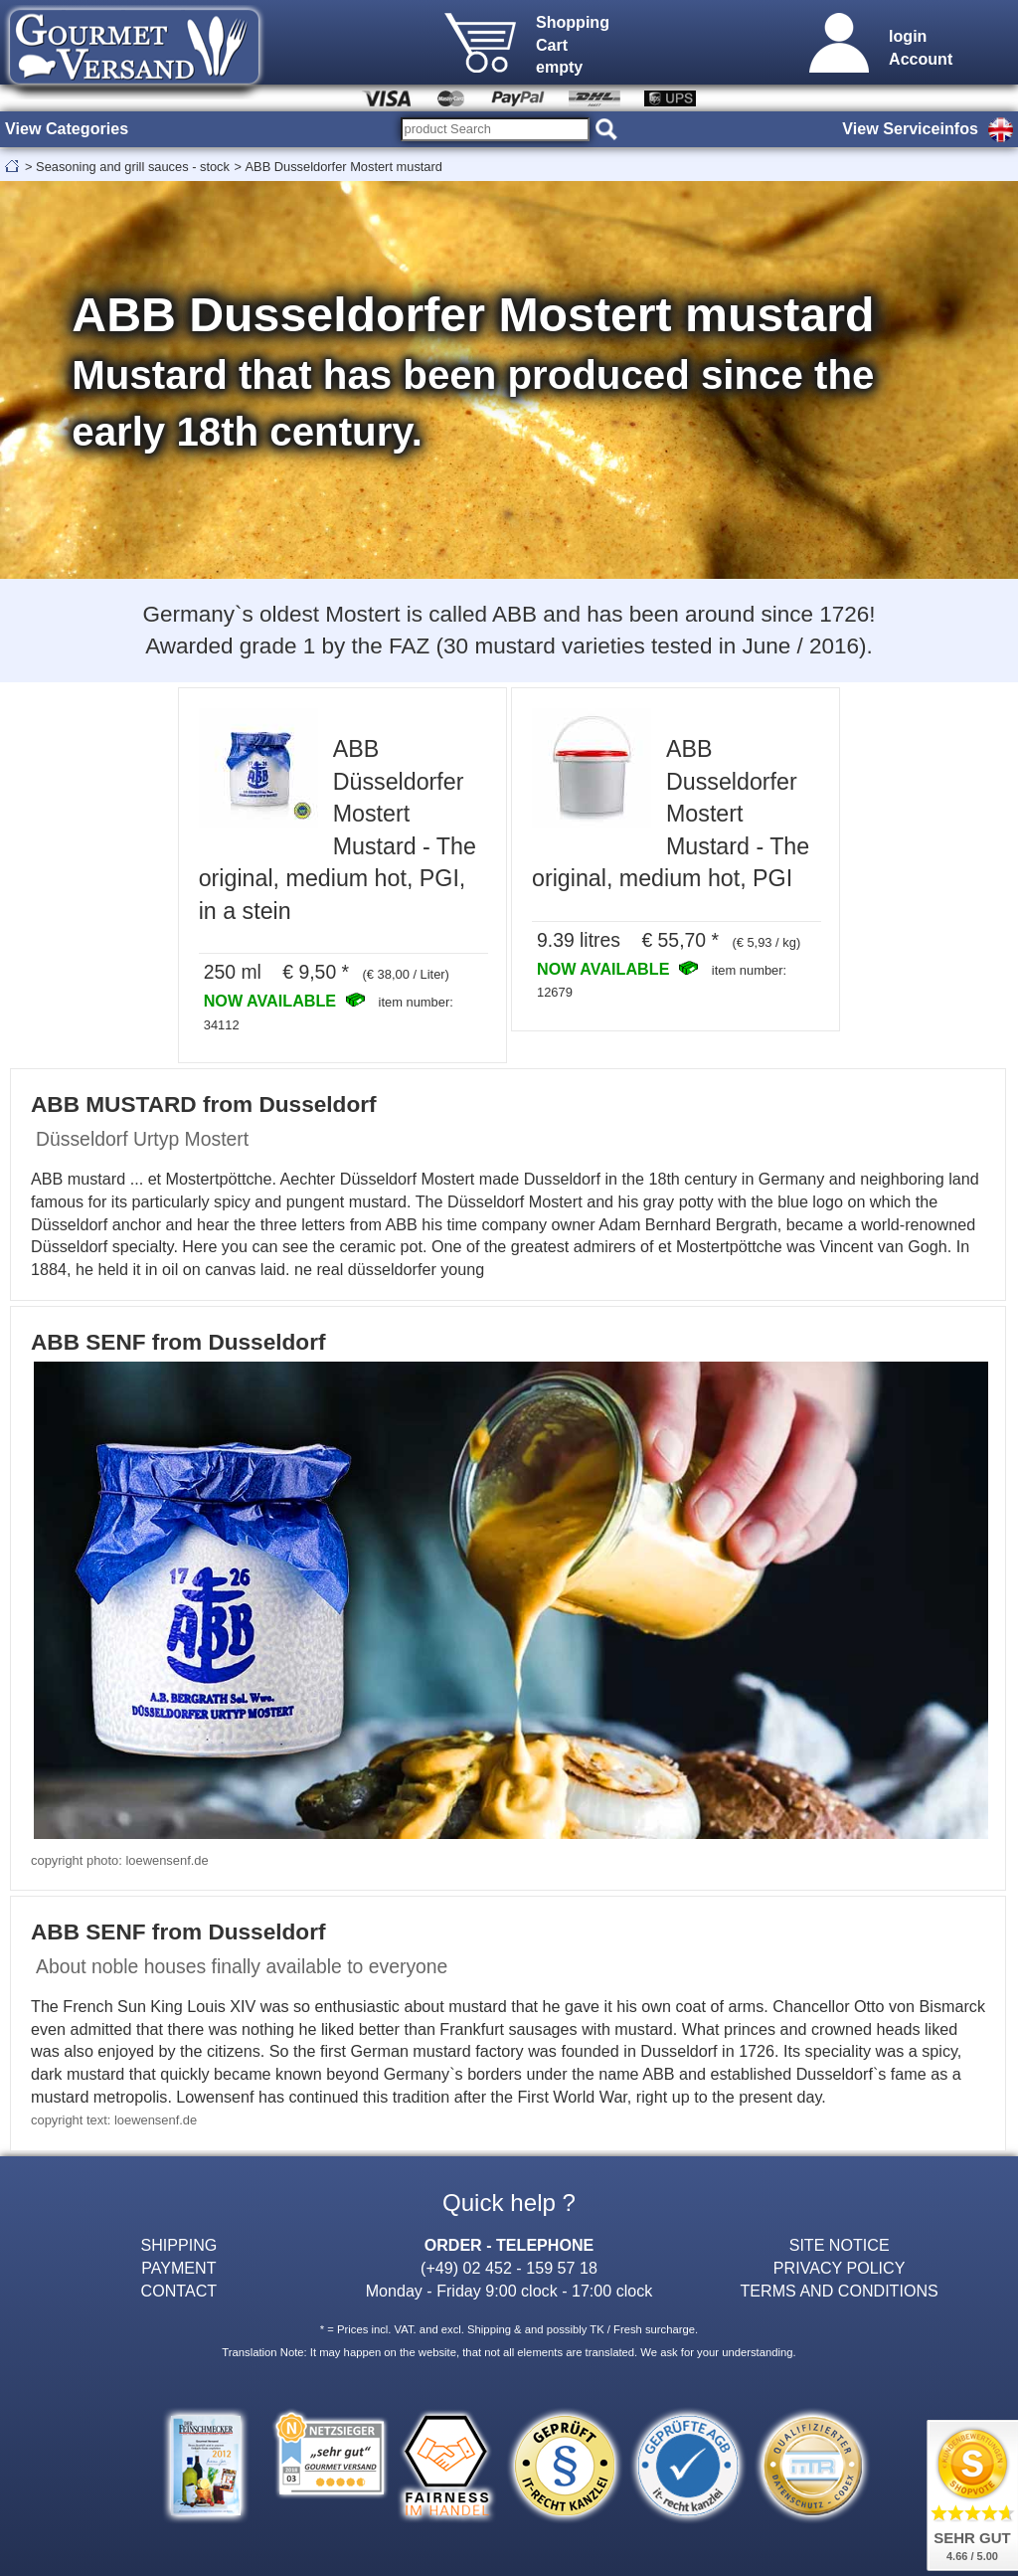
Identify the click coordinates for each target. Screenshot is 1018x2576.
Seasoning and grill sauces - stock (133, 166)
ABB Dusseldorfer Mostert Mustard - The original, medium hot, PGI (670, 813)
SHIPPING (178, 2245)
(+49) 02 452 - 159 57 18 (509, 2268)
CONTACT (179, 2291)
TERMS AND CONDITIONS (839, 2291)
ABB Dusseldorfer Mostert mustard (344, 166)
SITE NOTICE (839, 2245)
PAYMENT (178, 2268)
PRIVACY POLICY (839, 2268)
